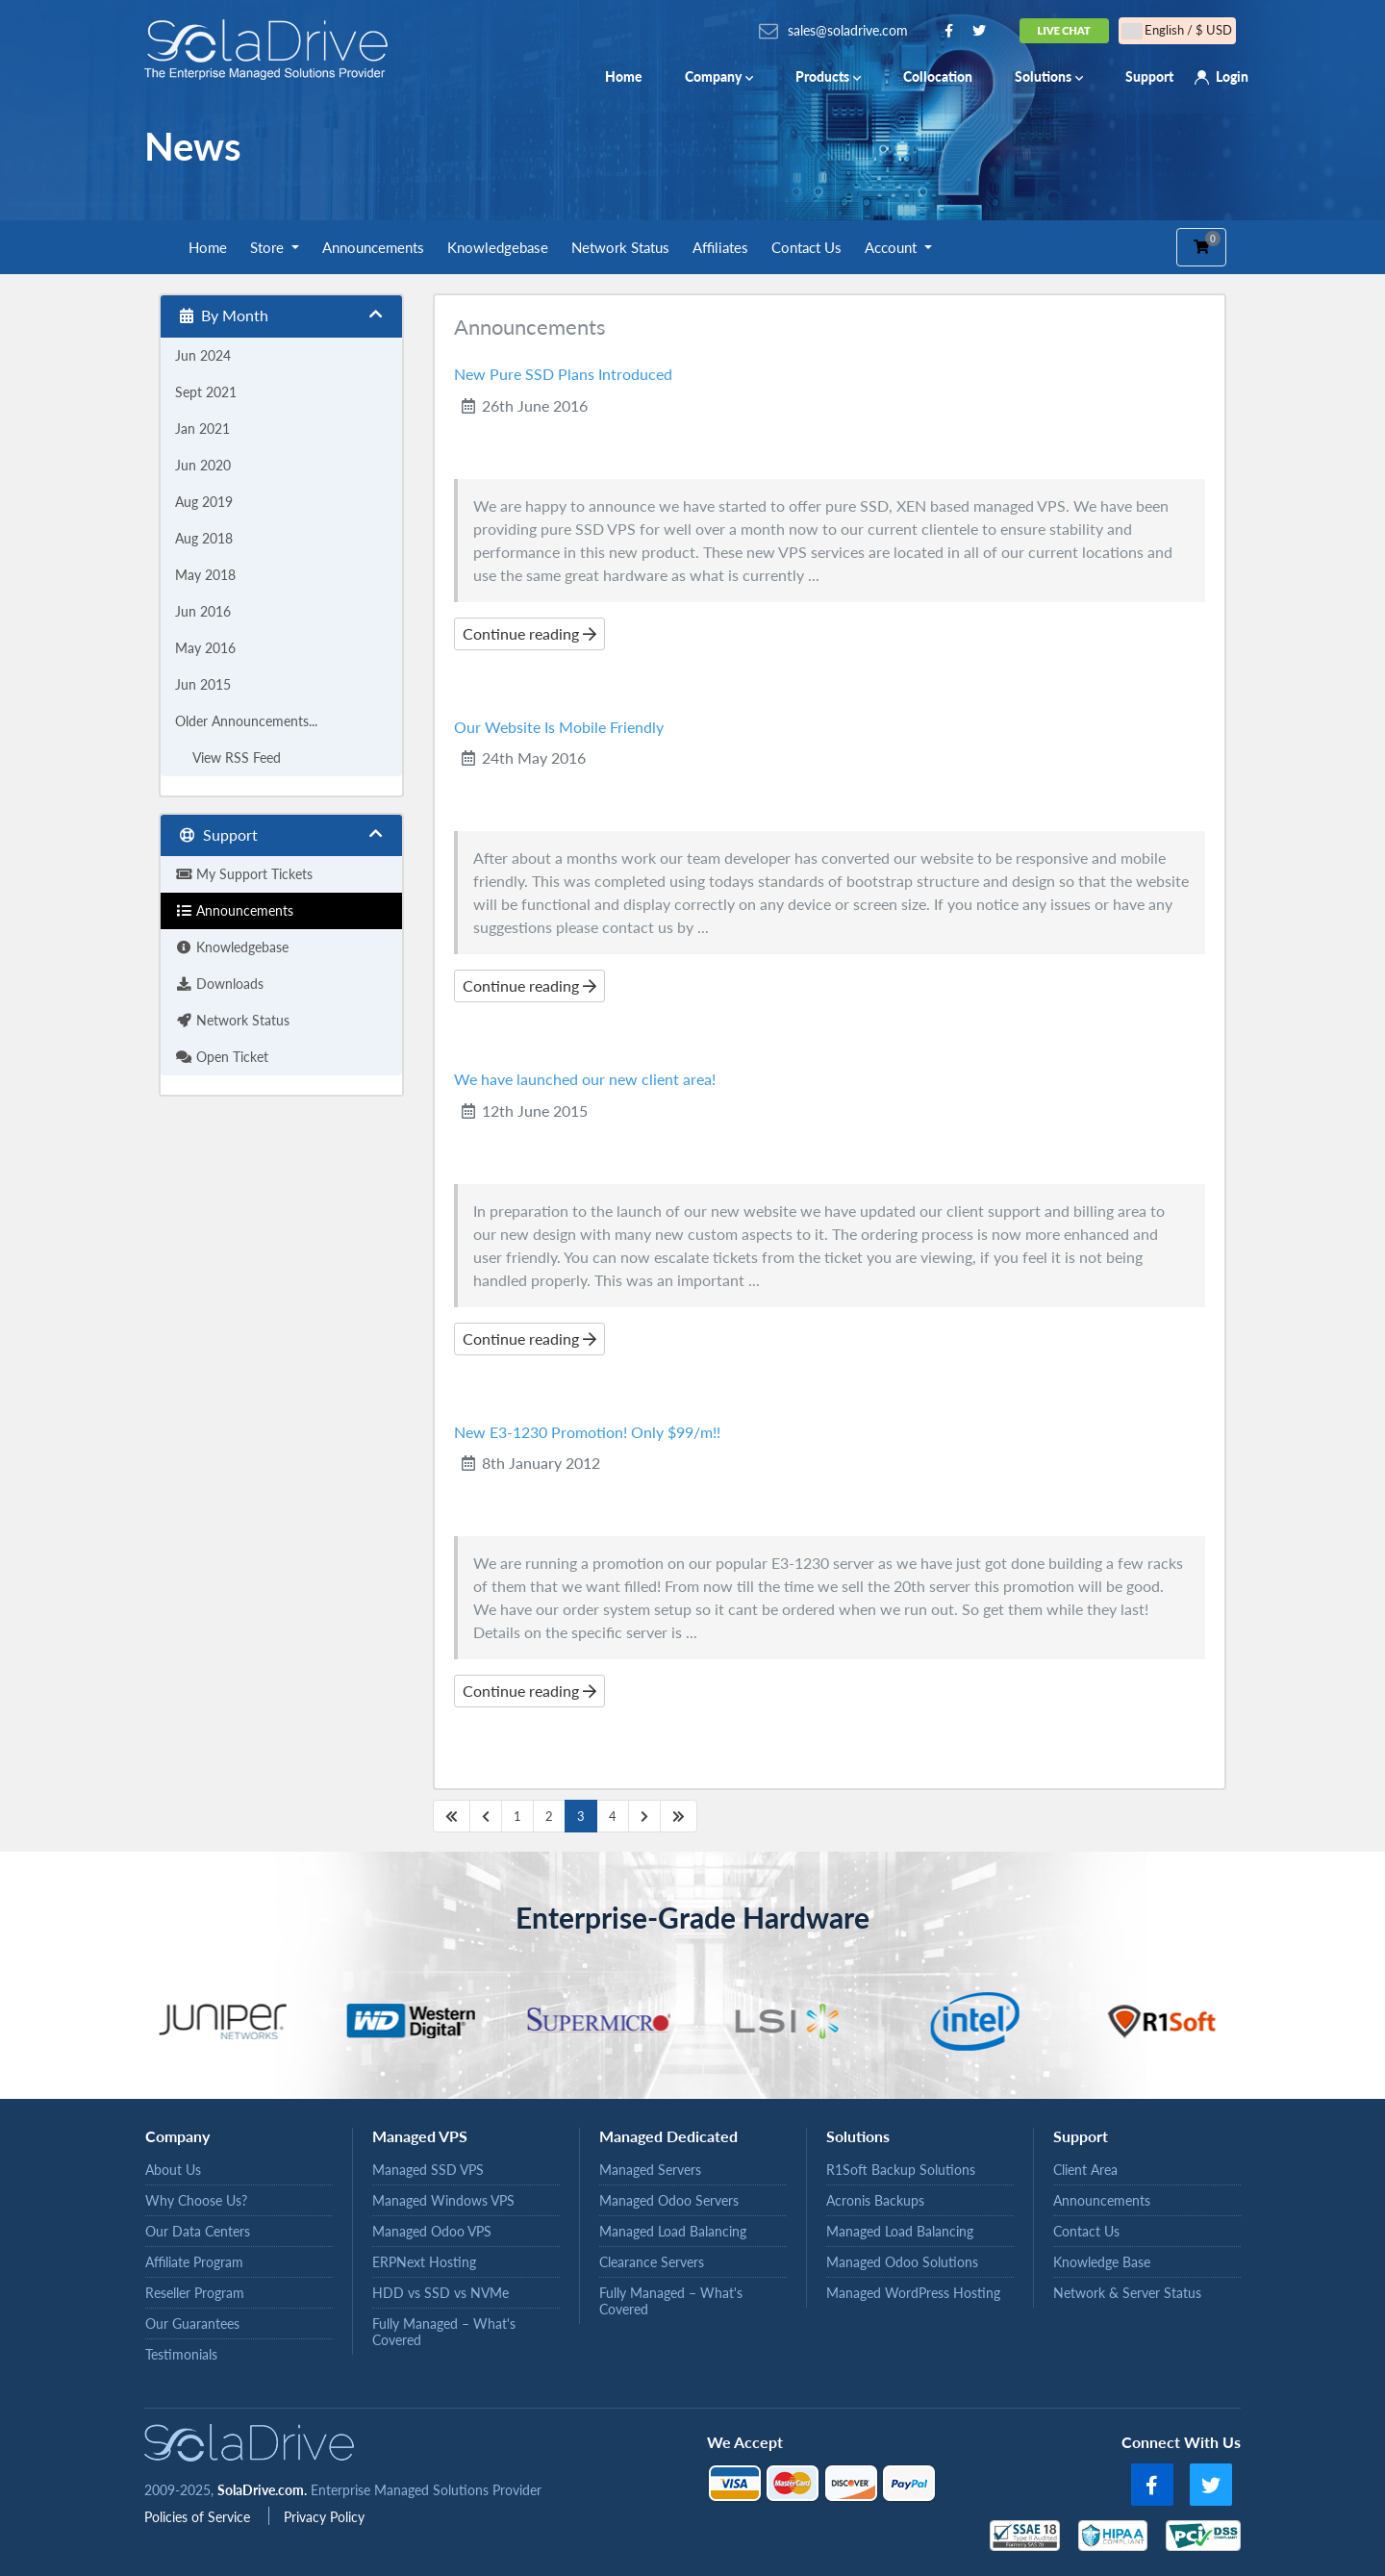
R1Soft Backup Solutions (900, 2169)
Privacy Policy (324, 2517)
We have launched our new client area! (585, 1079)
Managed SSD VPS (428, 2169)
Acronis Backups (875, 2200)
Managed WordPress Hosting (913, 2293)
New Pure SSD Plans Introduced (563, 374)
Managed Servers (650, 2169)
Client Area (1085, 2169)
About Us (173, 2169)
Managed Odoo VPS (431, 2231)
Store (269, 247)
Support (1149, 76)
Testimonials (181, 2354)
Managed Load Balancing (672, 2231)
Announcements (373, 247)
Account (892, 247)
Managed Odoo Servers (669, 2200)
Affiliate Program (194, 2262)
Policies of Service (199, 2517)
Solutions (1049, 76)
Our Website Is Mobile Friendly (559, 727)
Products (828, 76)
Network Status (620, 247)
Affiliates (720, 247)
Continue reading (529, 633)
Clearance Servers (651, 2262)
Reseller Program (194, 2293)
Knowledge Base (1101, 2262)
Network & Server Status (1127, 2293)
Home (623, 76)
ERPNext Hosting (424, 2262)
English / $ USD (1177, 30)
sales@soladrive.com (848, 30)
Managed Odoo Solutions (902, 2262)
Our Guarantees (192, 2323)
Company (719, 76)
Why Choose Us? (196, 2200)
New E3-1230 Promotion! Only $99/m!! (587, 1432)
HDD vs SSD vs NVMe (440, 2293)
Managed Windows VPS (443, 2200)
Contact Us (806, 247)
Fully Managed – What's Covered (444, 2331)
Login (1232, 76)
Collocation (937, 76)
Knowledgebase (497, 247)
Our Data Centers (197, 2231)
